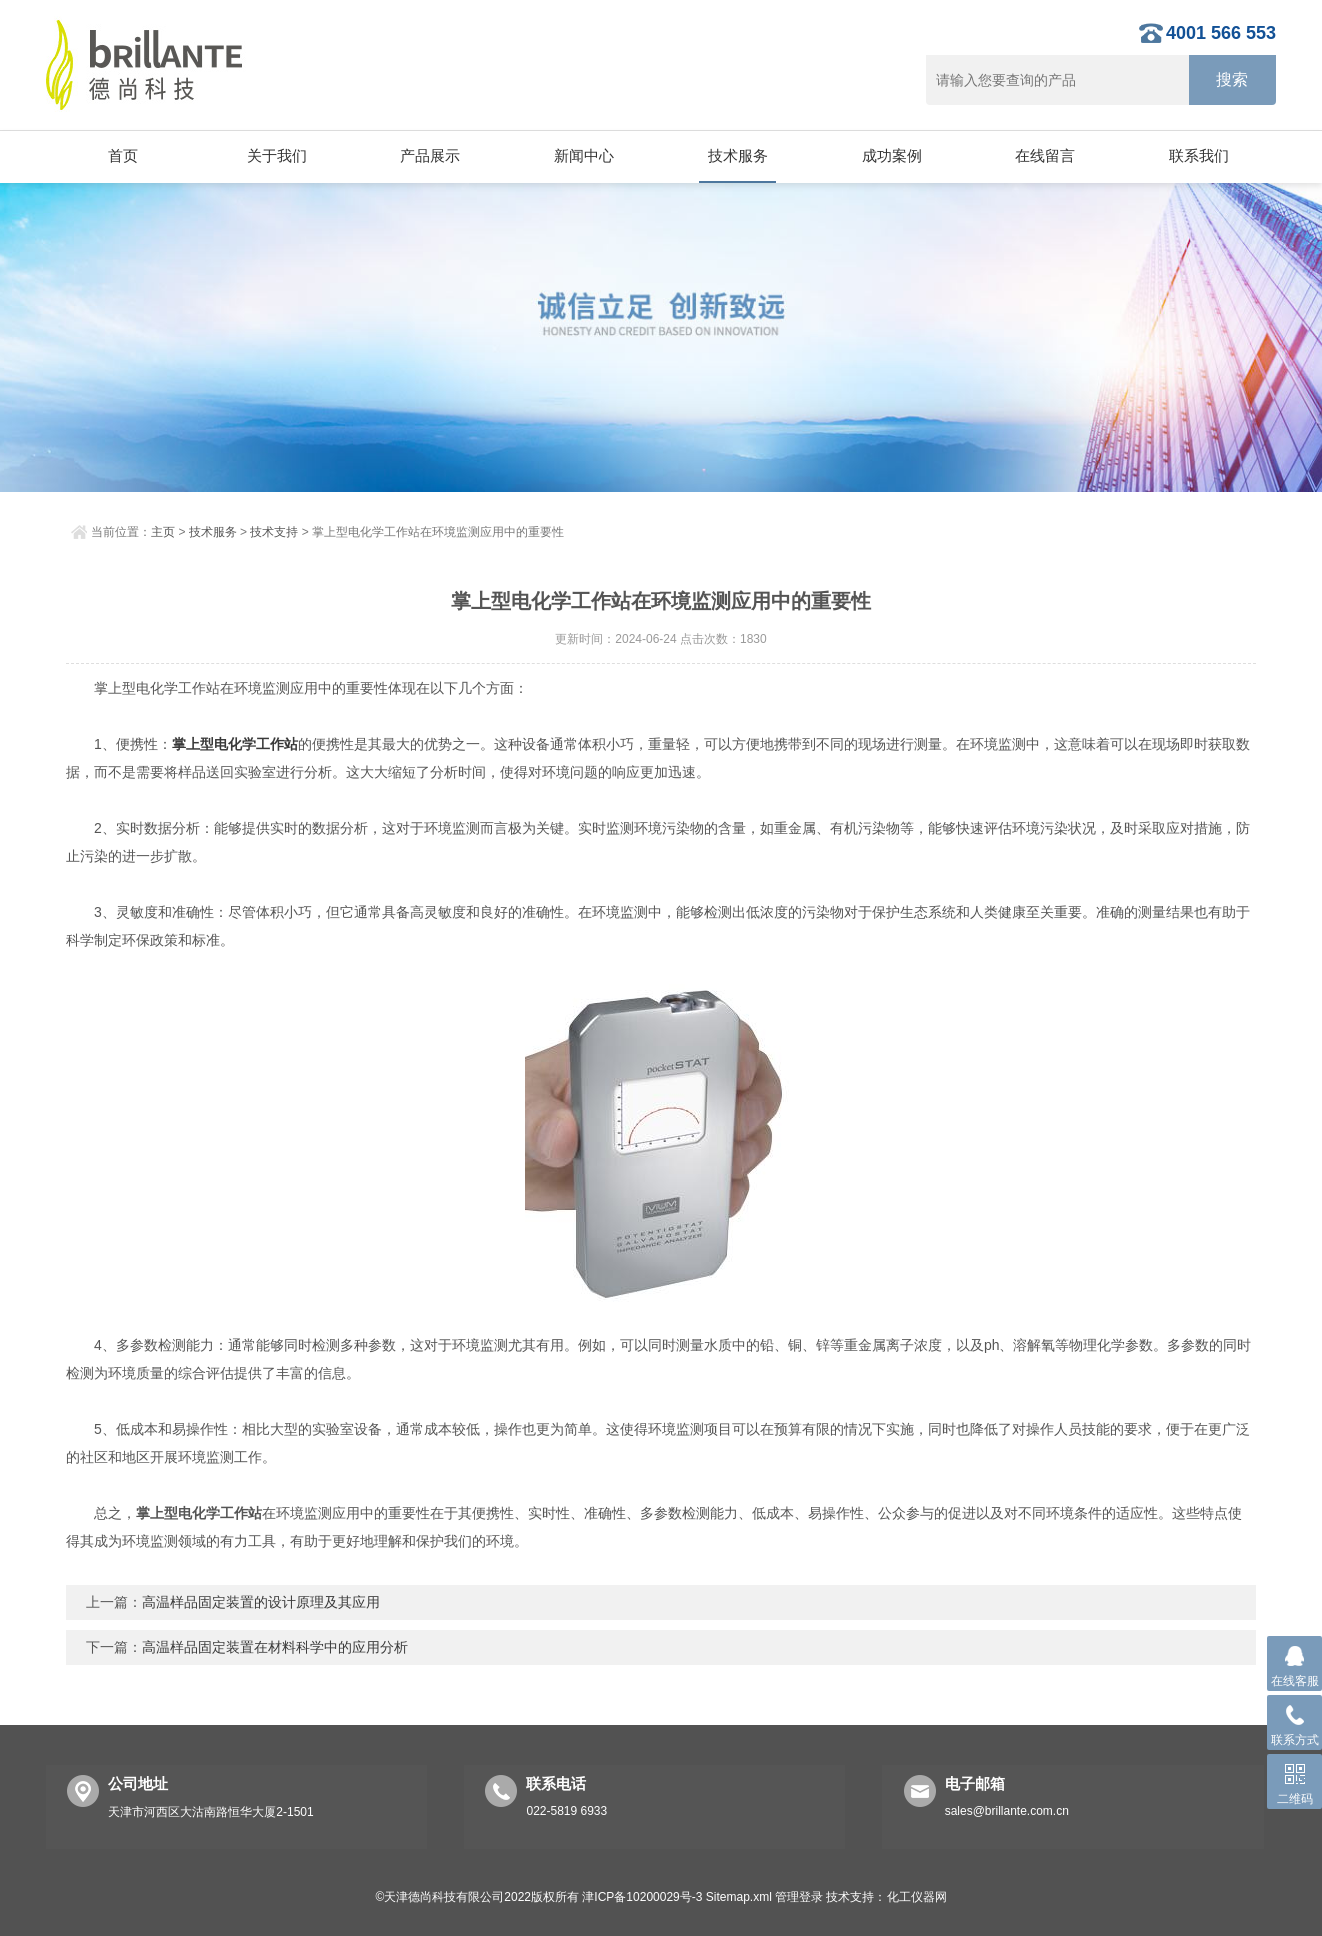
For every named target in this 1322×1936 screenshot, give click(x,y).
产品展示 (430, 155)
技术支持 (274, 532)
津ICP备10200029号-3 (642, 1897)
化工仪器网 (917, 1897)
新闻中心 (584, 155)
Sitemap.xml (739, 1897)
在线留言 (1045, 155)
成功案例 (892, 155)
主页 (163, 532)
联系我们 (1199, 155)
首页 (123, 155)
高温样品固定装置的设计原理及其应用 (261, 1602)
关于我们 (277, 155)
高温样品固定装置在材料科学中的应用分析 (275, 1647)
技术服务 (738, 155)
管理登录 (799, 1897)
